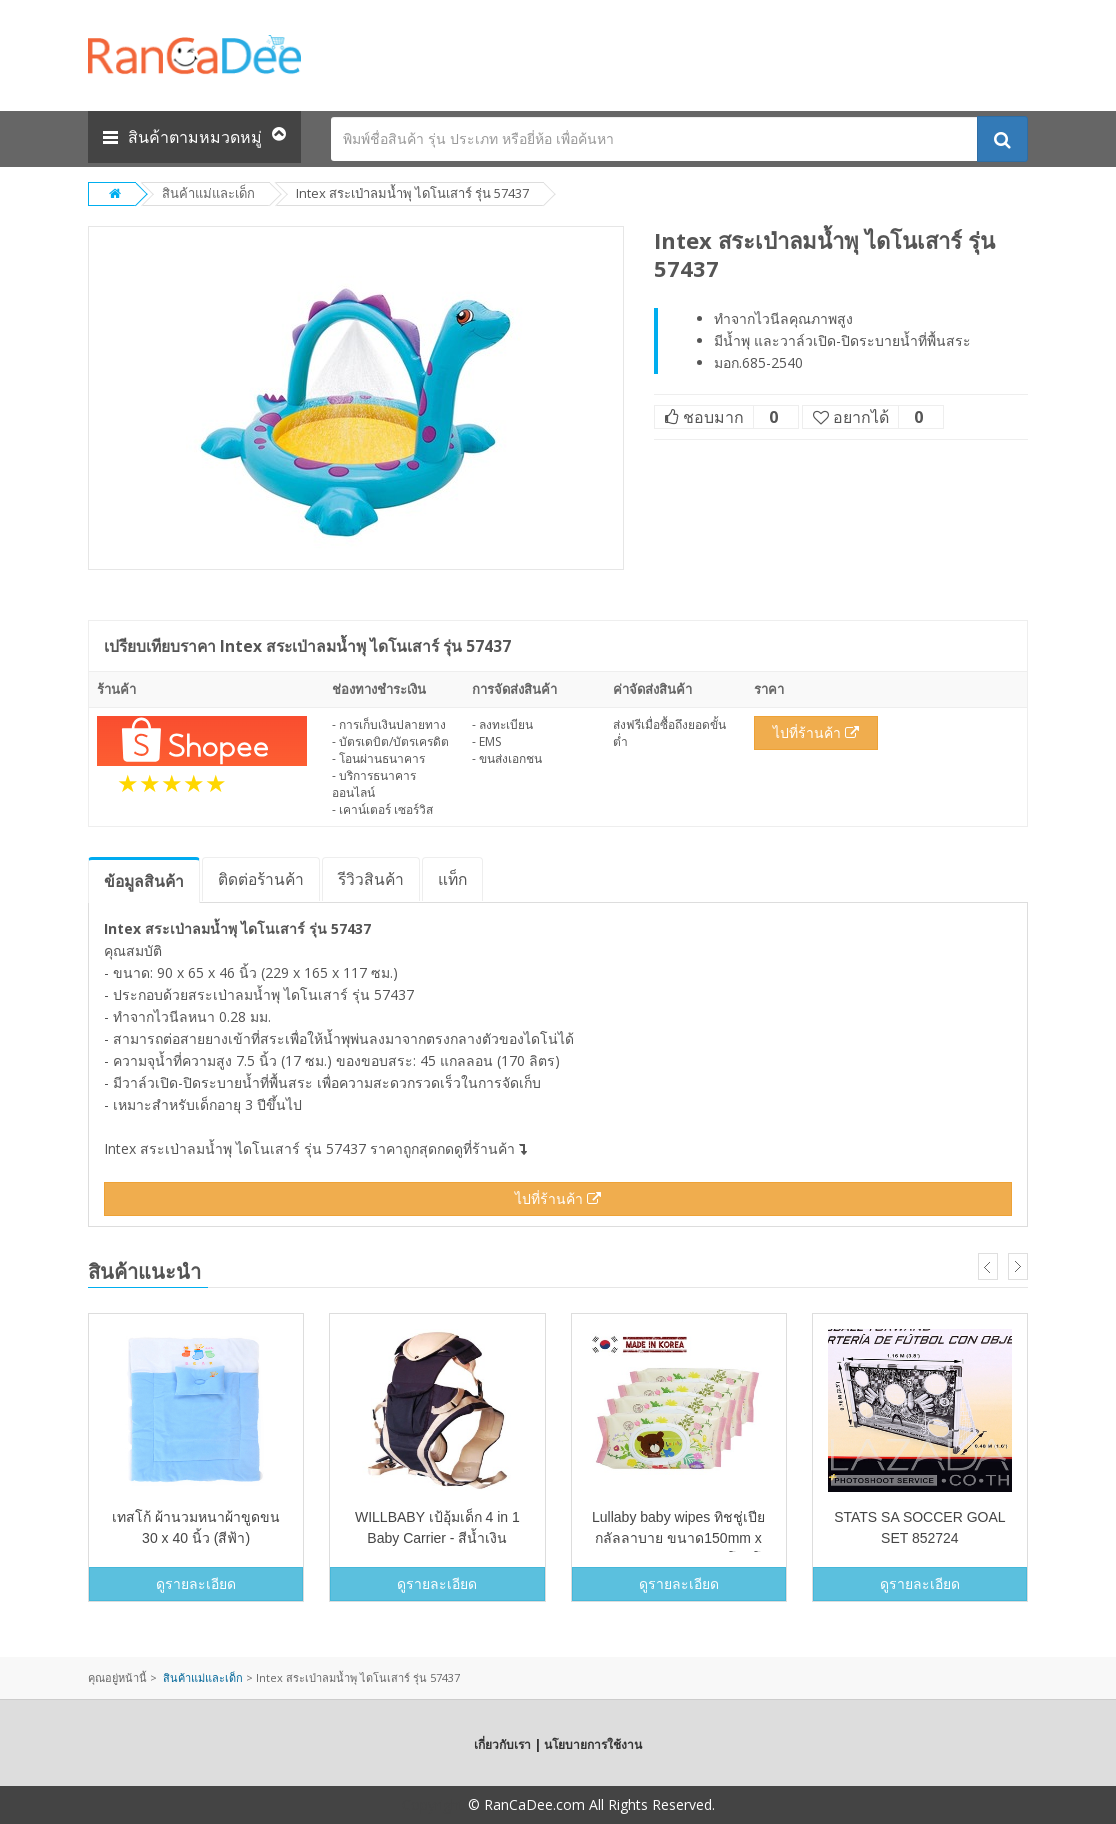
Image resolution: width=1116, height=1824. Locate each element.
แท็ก (452, 879)
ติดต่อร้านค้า (261, 879)
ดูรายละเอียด (196, 1583)
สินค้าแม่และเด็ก (208, 193)
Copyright (433, 1804)
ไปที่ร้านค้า (816, 732)
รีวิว (371, 879)
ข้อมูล (144, 881)
